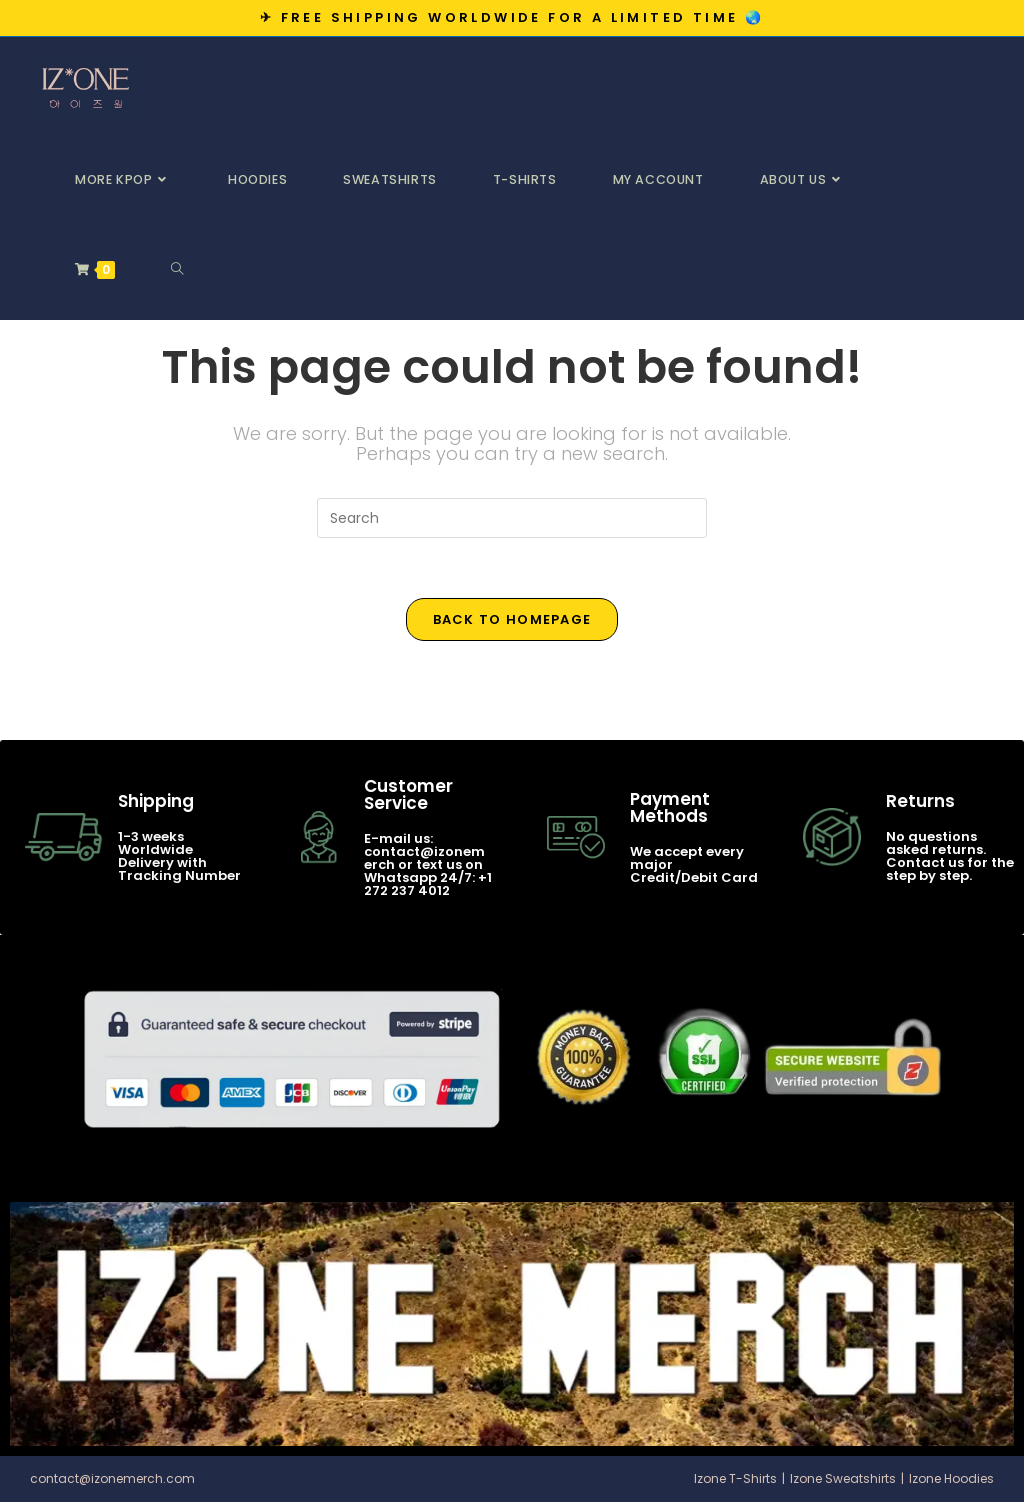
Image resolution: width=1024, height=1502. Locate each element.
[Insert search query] (512, 518)
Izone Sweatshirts (843, 1478)
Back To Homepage (512, 619)
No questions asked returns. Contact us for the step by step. (950, 856)
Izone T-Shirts (735, 1478)
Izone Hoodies (951, 1478)
